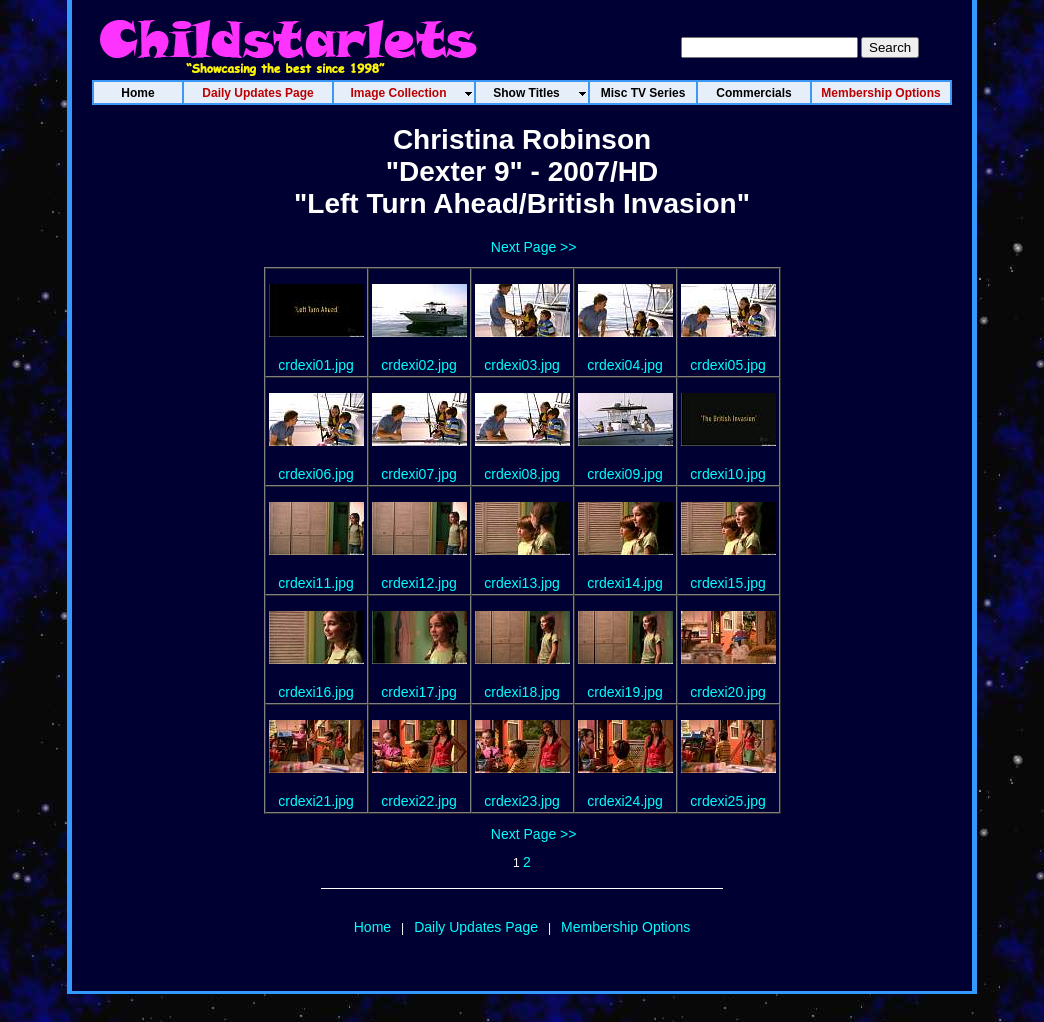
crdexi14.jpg (625, 583)
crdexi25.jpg (728, 801)
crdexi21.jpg (316, 801)
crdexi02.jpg (419, 365)
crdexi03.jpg (522, 365)
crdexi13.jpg (522, 583)
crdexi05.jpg (728, 365)
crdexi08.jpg (522, 474)
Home (372, 927)
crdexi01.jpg (316, 365)
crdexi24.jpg (625, 801)
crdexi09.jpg (625, 474)
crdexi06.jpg (316, 474)
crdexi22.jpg (419, 801)
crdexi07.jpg (419, 474)
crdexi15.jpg (728, 583)
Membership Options (625, 927)
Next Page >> (534, 247)
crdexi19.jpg (625, 692)
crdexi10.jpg (728, 474)
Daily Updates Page (476, 927)
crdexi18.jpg (522, 692)
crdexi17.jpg (419, 692)
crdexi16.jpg (316, 692)
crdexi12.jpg (419, 583)
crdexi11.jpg (316, 583)
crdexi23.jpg (522, 801)
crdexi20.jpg (728, 692)
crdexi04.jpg (625, 365)
